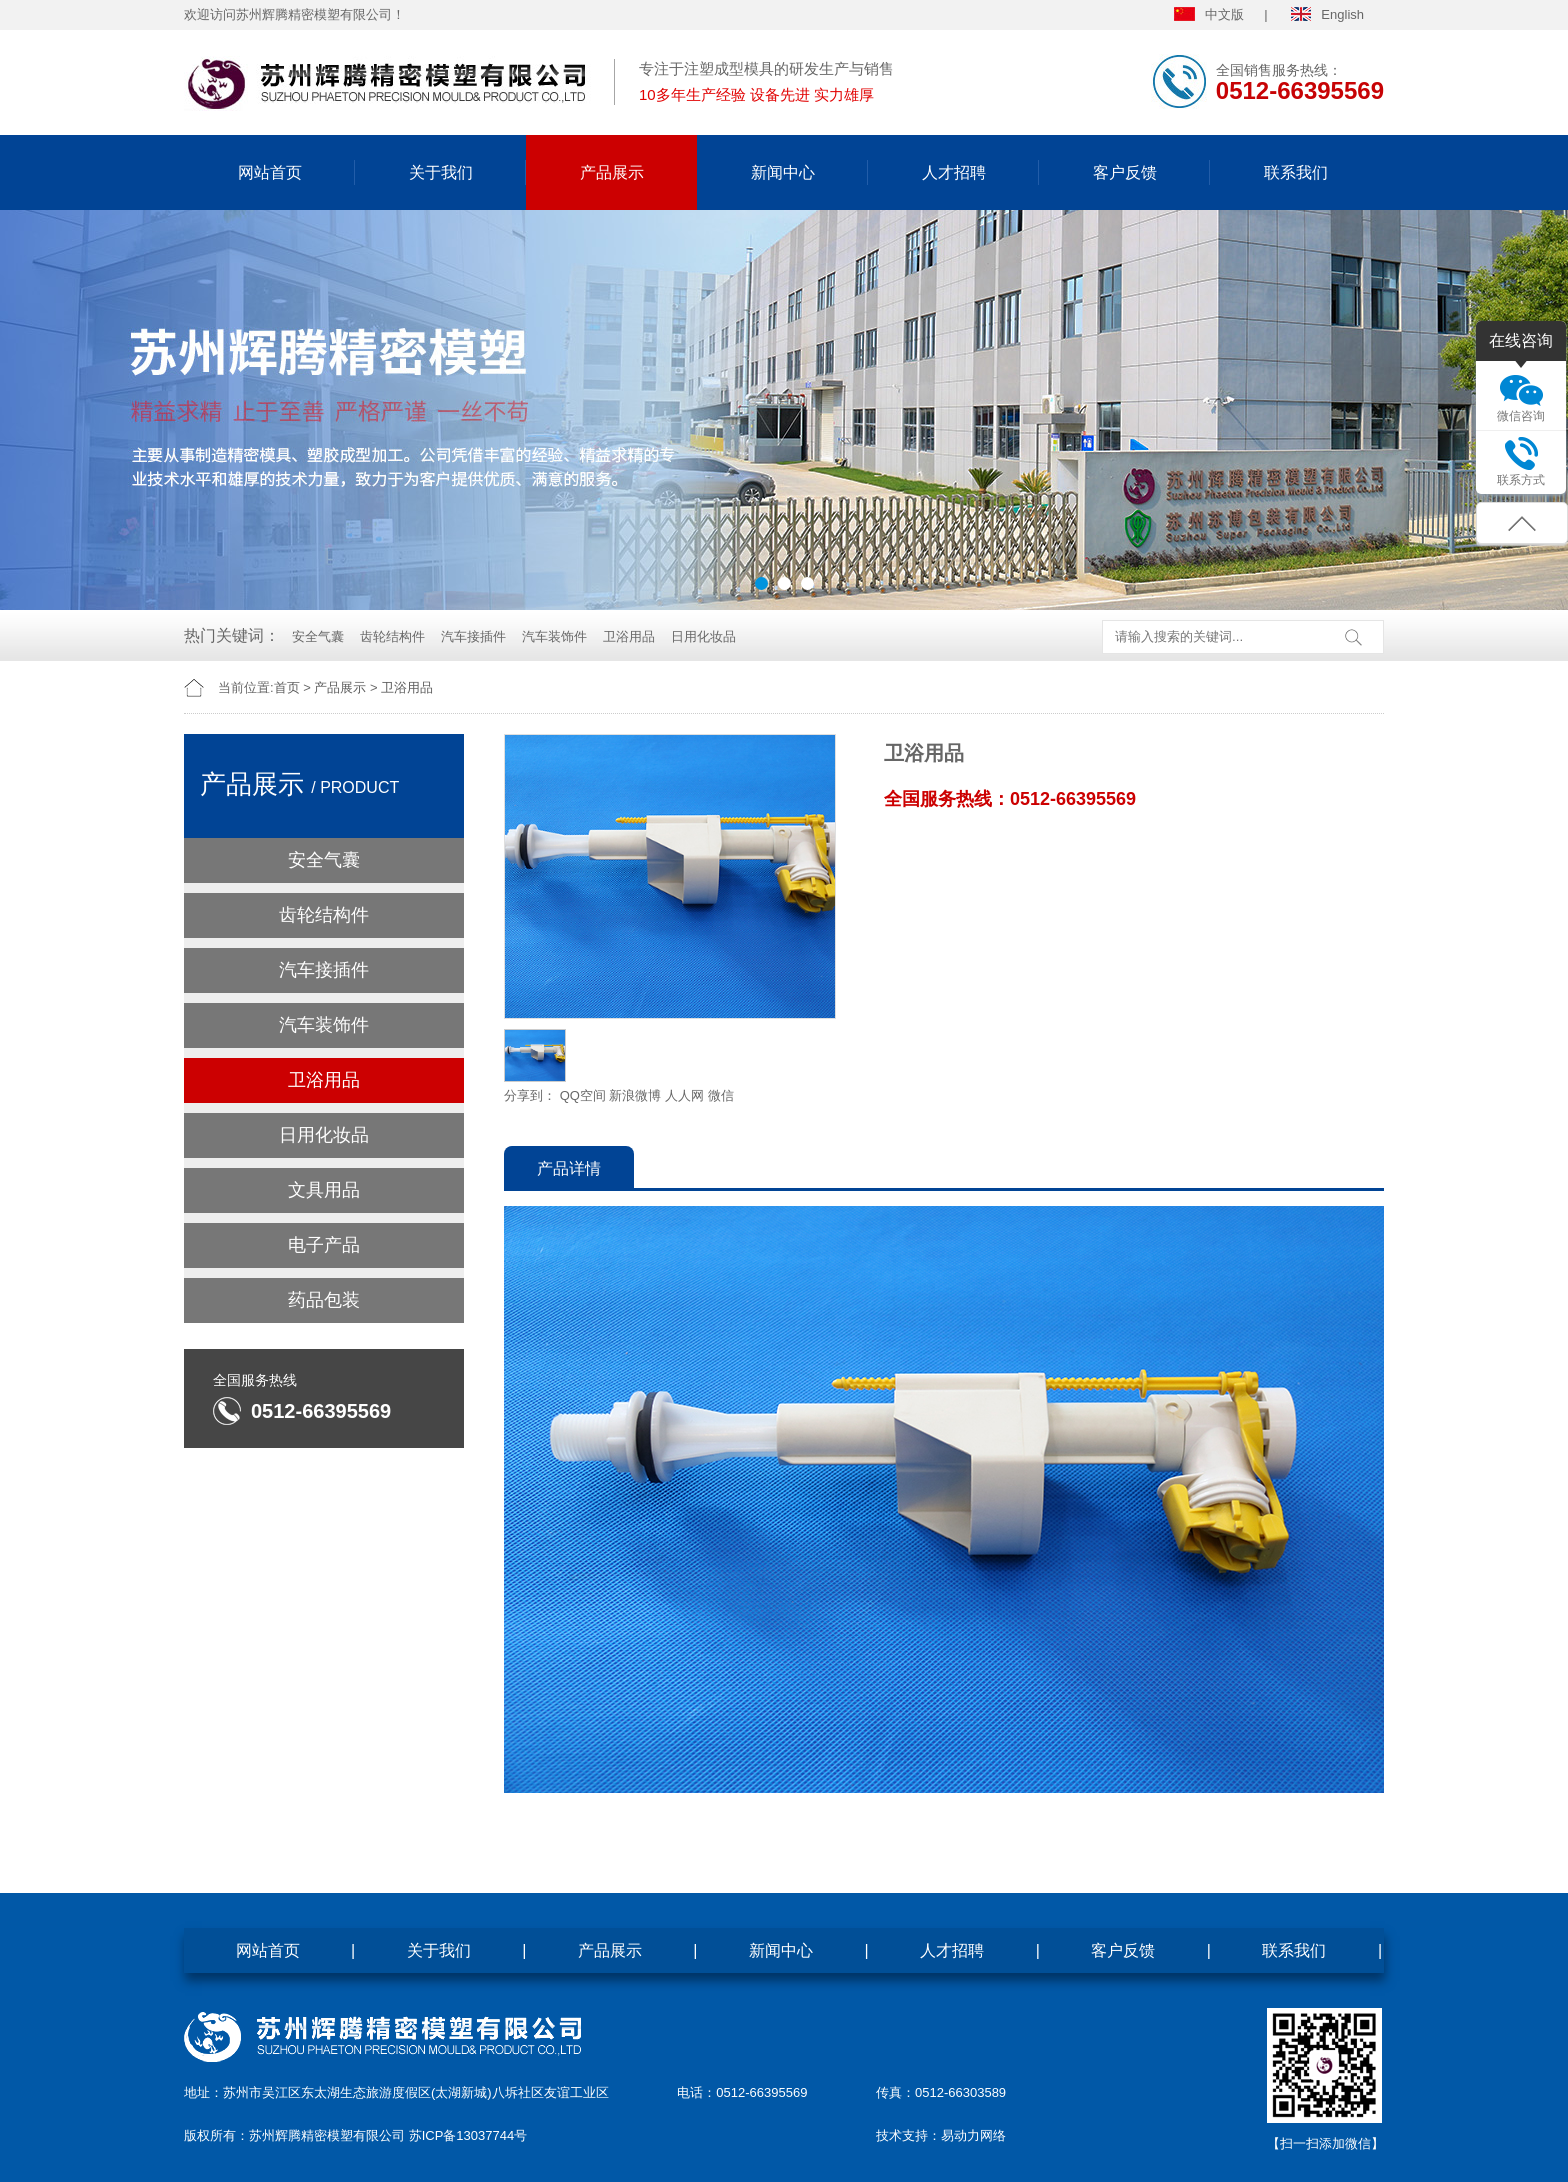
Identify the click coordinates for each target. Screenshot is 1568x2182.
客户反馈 (1125, 172)
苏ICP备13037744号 (468, 2135)
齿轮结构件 (392, 636)
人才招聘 (954, 172)
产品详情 (569, 1168)
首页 (287, 687)
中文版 (1209, 14)
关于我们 (441, 172)
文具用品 (324, 1190)
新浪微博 (635, 1095)
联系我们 (1296, 172)
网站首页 (270, 172)
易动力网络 (973, 2135)
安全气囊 (318, 636)
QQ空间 (583, 1095)
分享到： (530, 1095)
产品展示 (612, 172)
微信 (721, 1095)
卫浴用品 (629, 636)
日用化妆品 (703, 636)
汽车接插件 (473, 636)
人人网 (684, 1095)
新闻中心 (783, 172)
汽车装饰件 (554, 636)
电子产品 (324, 1245)
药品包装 (324, 1300)
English (1327, 14)
